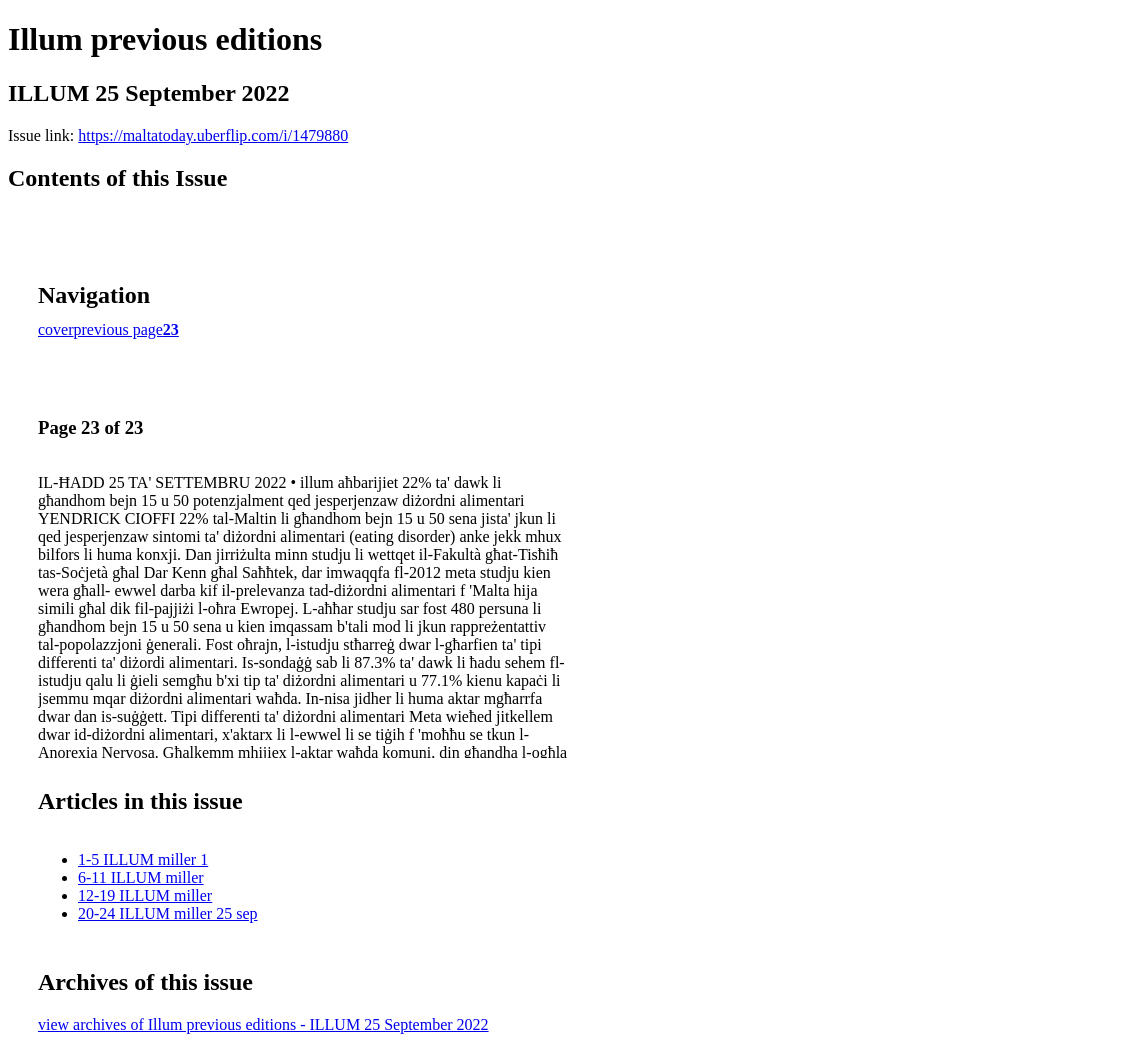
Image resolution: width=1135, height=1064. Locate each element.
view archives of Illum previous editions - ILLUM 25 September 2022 (263, 1024)
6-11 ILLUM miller (141, 877)
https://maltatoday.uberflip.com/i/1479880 (213, 135)
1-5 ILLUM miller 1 (143, 859)
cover (56, 329)
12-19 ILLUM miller (145, 895)
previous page (118, 329)
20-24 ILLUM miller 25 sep (168, 913)
